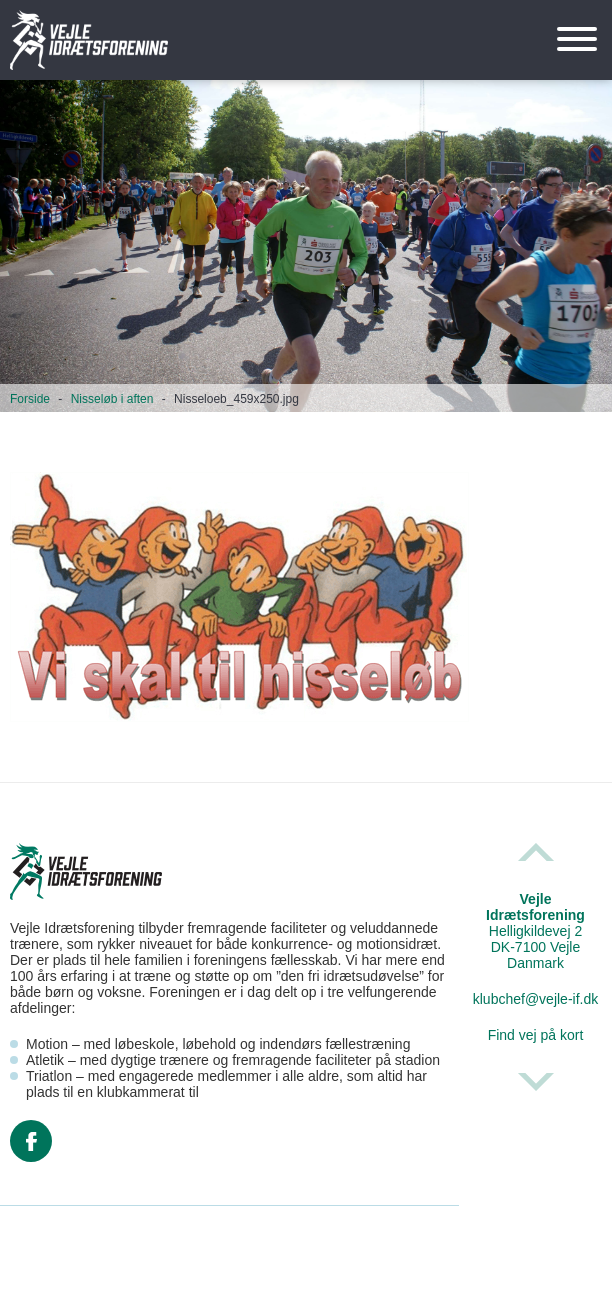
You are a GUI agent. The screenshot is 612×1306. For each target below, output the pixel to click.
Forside (30, 399)
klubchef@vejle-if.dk (536, 999)
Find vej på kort (536, 1035)
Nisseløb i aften (112, 399)
